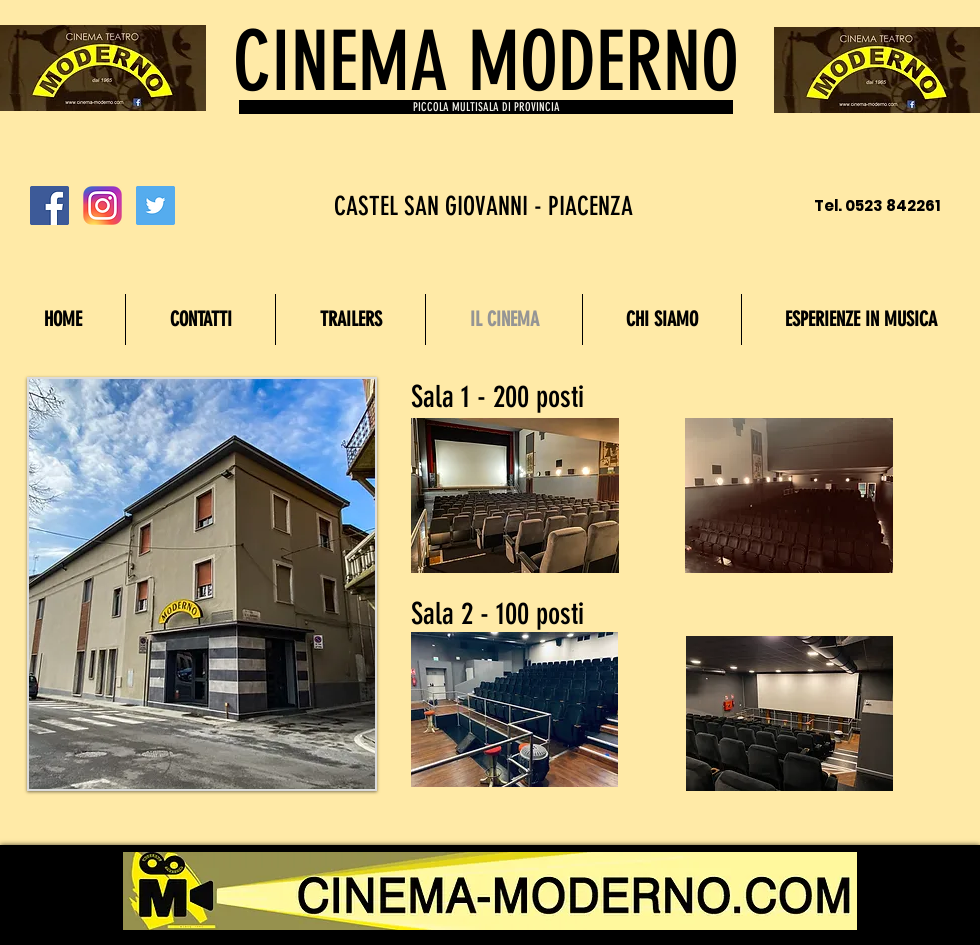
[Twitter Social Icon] (155, 205)
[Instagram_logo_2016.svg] (102, 205)
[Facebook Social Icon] (49, 205)
